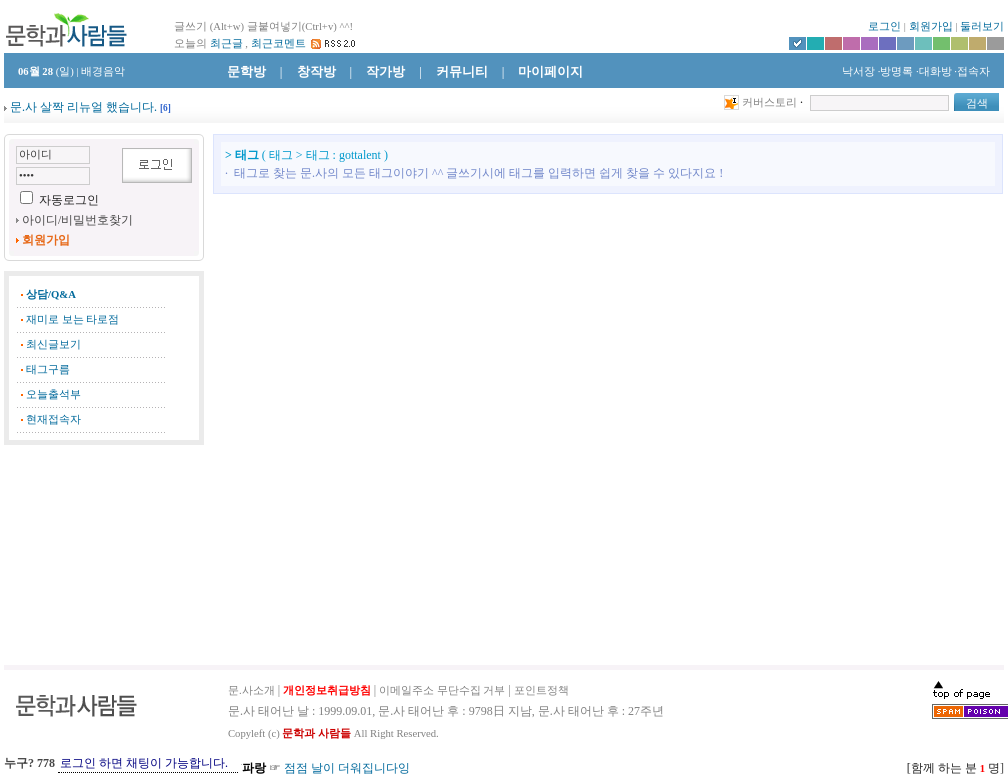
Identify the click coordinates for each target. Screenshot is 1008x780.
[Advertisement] (104, 555)
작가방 (385, 71)
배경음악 (103, 71)
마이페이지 (550, 71)
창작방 (316, 71)
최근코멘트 (278, 43)
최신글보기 (53, 344)
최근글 (226, 43)
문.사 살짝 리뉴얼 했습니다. (83, 107)
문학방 (246, 71)
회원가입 (931, 26)
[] (165, 108)
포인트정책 (541, 690)
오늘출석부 (53, 394)
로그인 (884, 26)
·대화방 (934, 71)
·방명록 (896, 71)
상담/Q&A (51, 294)
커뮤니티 (462, 71)
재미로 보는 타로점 (72, 319)
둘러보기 (982, 26)
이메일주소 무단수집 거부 (442, 690)
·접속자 (972, 71)
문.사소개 (251, 690)
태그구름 (48, 369)
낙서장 (857, 71)
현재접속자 (53, 419)
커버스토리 (769, 102)
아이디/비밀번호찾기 (77, 220)
